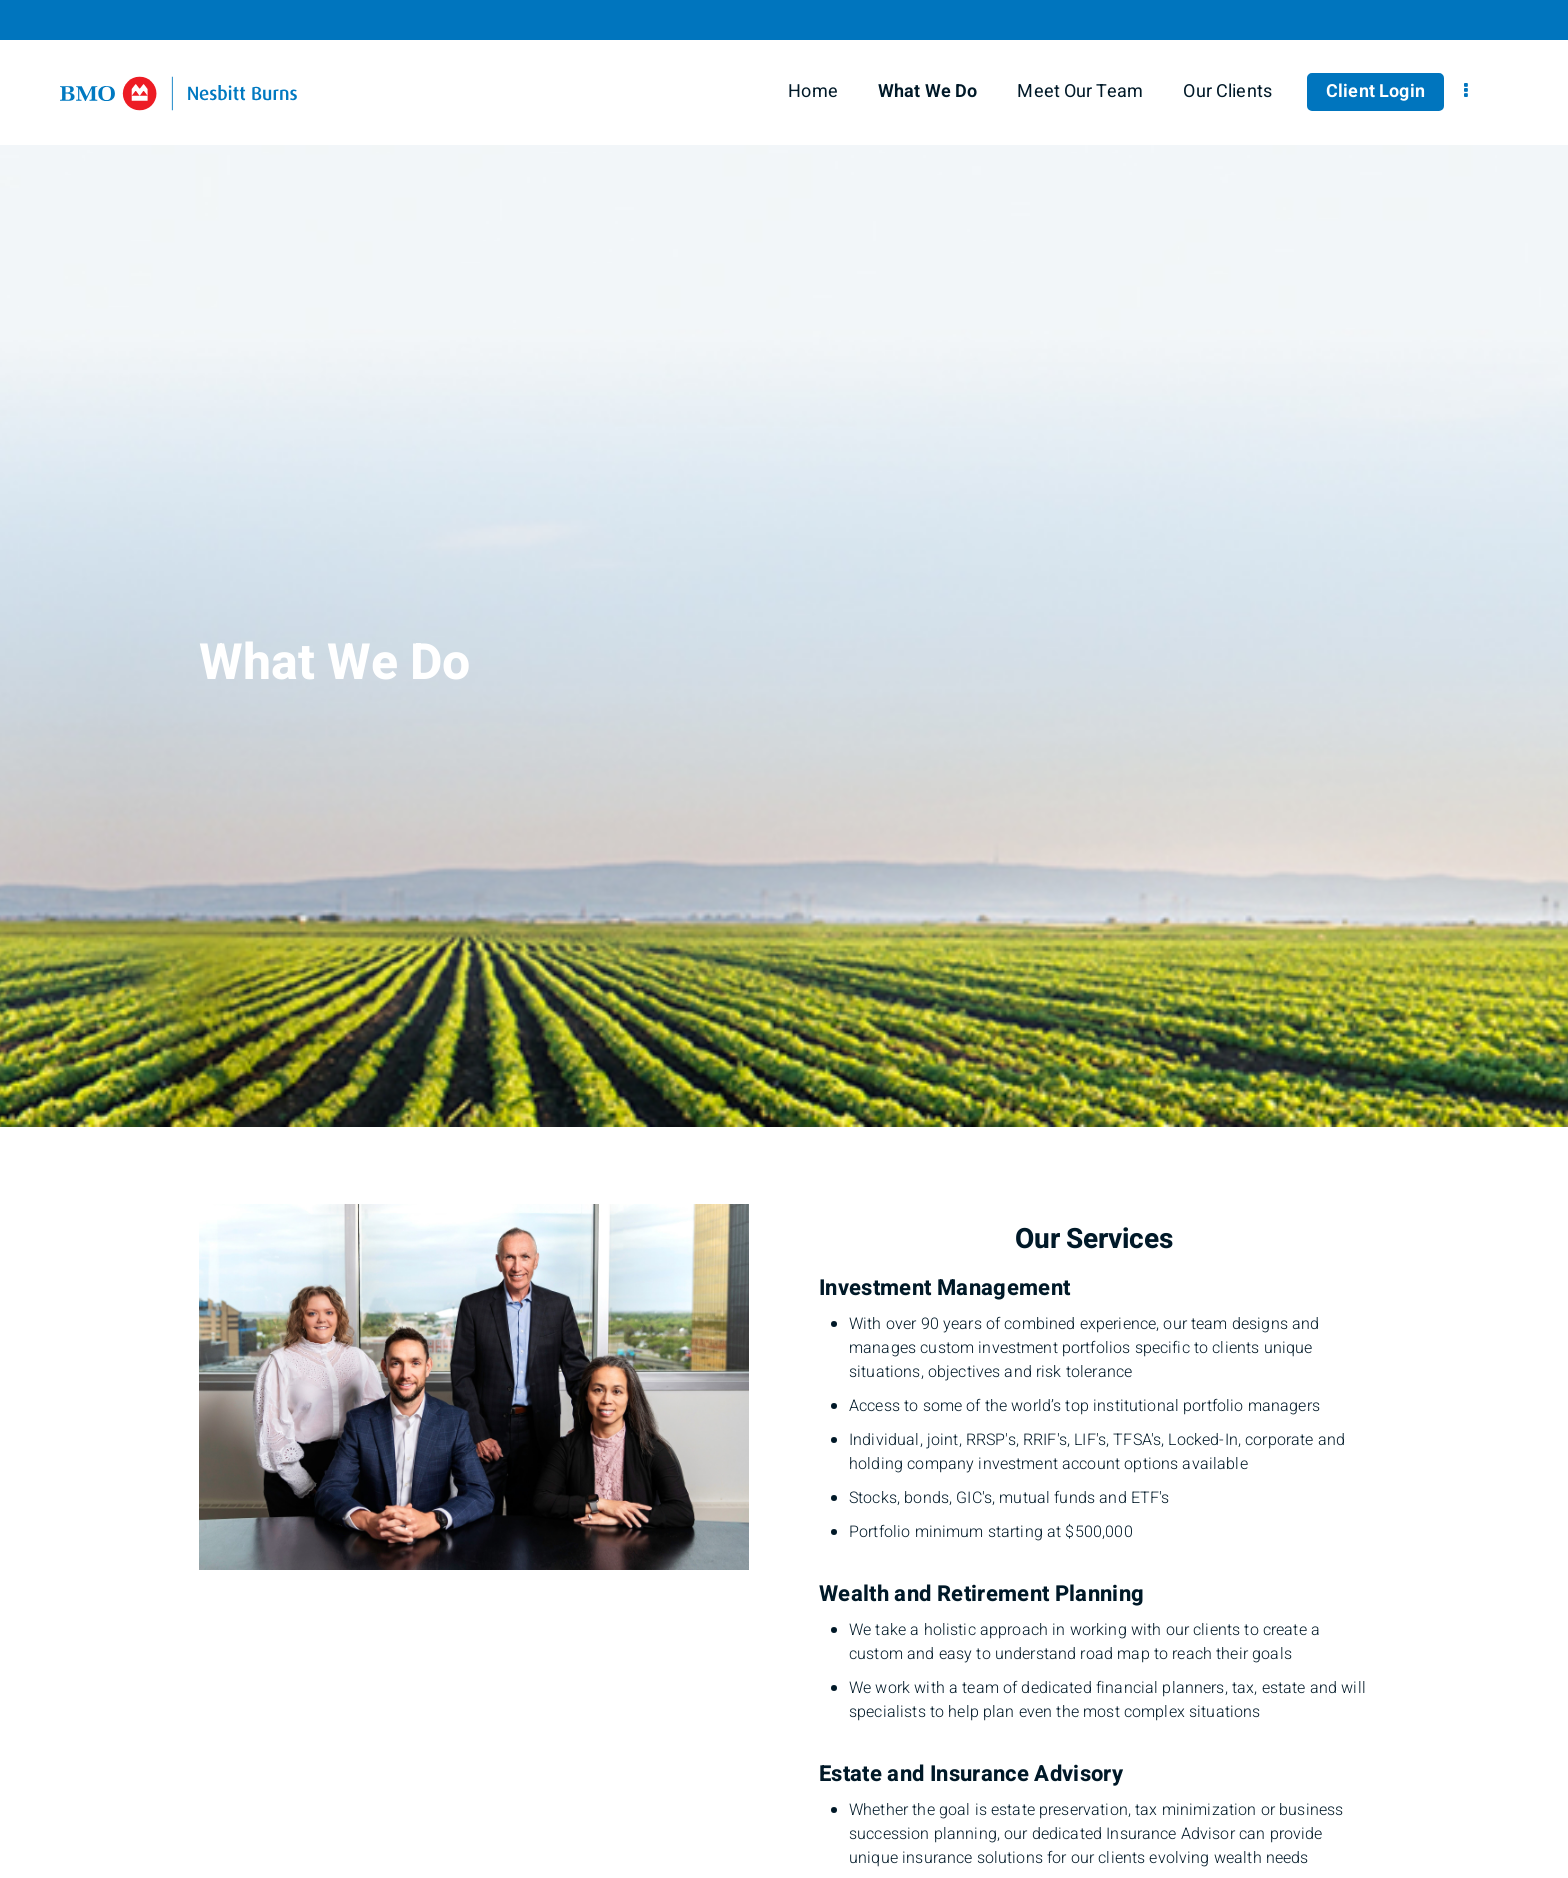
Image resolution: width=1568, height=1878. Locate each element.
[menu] (1466, 92)
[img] (784, 563)
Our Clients (1227, 91)
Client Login (1375, 91)
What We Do (928, 91)
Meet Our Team (1080, 91)
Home (813, 91)
